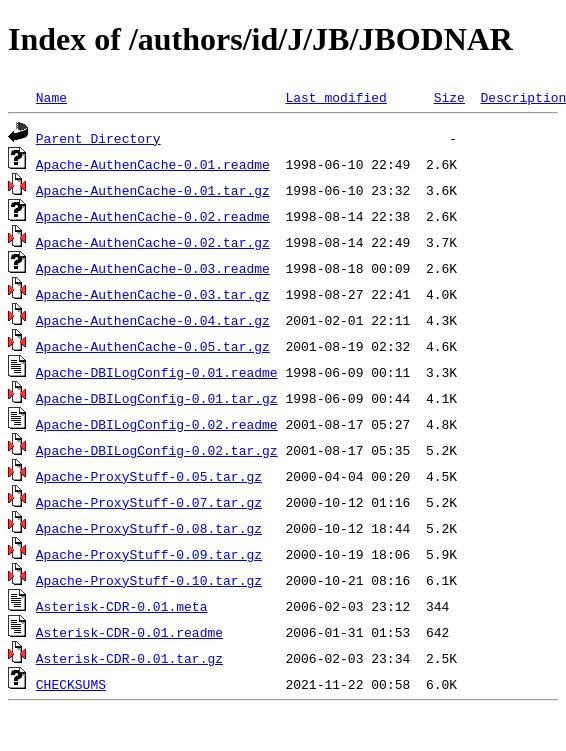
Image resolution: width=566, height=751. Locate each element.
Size (449, 97)
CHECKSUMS (71, 684)
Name (51, 97)
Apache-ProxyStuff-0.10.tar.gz (149, 580)
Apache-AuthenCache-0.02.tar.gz (153, 242)
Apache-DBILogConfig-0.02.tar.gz (157, 450)
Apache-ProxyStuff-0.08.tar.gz (149, 528)
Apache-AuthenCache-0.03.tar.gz (153, 294)
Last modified (335, 97)
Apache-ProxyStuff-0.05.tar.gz (149, 476)
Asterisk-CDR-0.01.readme (129, 632)
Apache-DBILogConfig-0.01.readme (157, 372)
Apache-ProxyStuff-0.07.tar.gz (149, 502)
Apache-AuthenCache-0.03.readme (153, 268)
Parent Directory (98, 138)
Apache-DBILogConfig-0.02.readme (157, 424)
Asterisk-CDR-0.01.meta (122, 606)
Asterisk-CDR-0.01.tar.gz (129, 658)
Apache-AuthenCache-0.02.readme (153, 216)
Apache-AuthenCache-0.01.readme (153, 164)
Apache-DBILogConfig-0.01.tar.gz (157, 398)
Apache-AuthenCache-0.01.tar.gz (153, 190)
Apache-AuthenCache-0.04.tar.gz (153, 320)
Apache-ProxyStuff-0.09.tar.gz (149, 554)
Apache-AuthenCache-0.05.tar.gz (153, 346)
